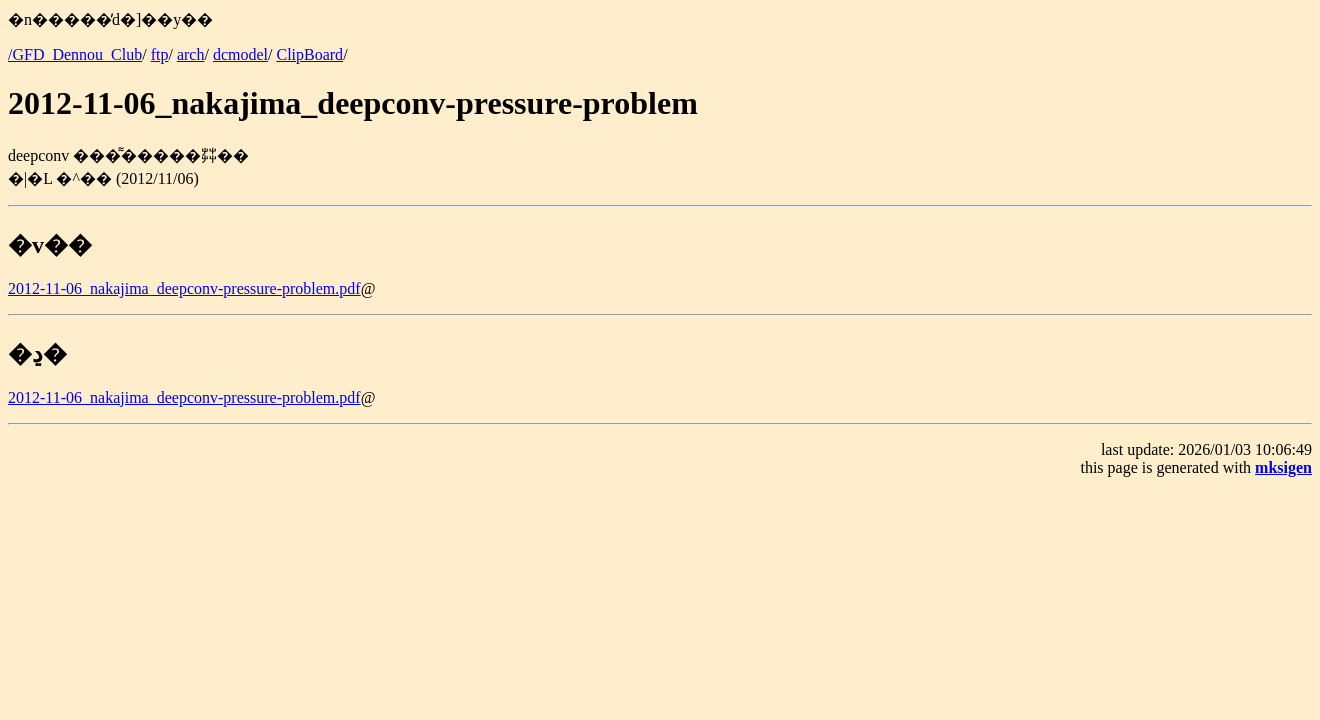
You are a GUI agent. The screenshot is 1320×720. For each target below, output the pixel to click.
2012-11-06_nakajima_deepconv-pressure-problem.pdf (184, 288)
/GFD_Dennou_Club (75, 54)
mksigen (1283, 467)
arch (191, 54)
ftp (160, 54)
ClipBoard (309, 54)
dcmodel (240, 54)
